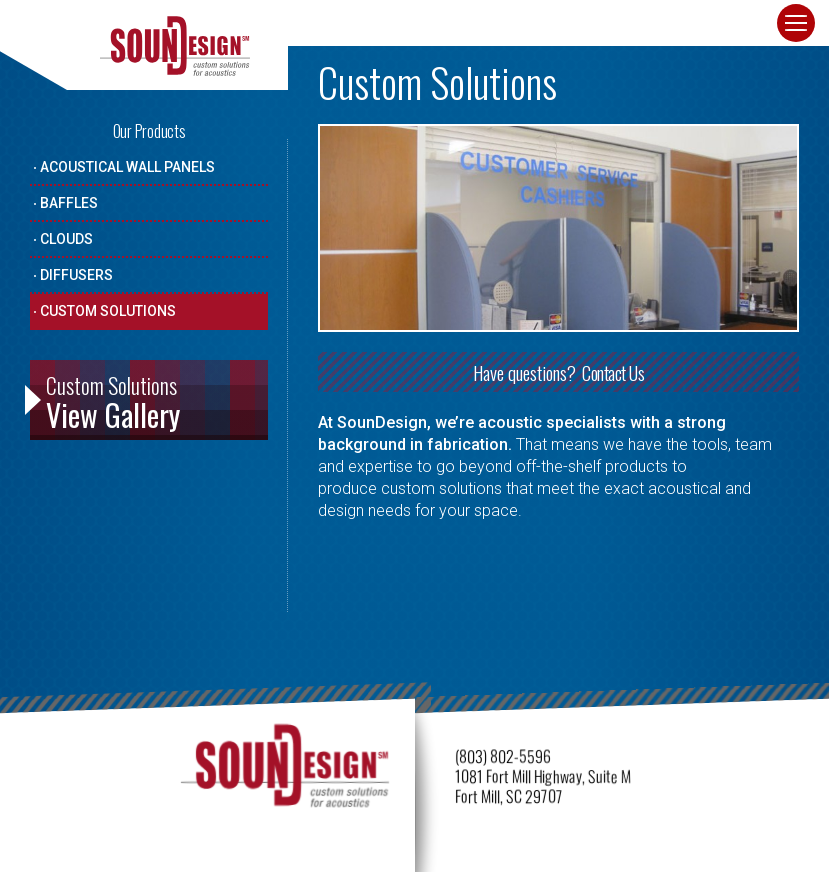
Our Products (149, 131)
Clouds (66, 239)
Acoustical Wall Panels (127, 167)
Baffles (69, 203)
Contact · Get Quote (694, 27)
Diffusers (76, 275)
